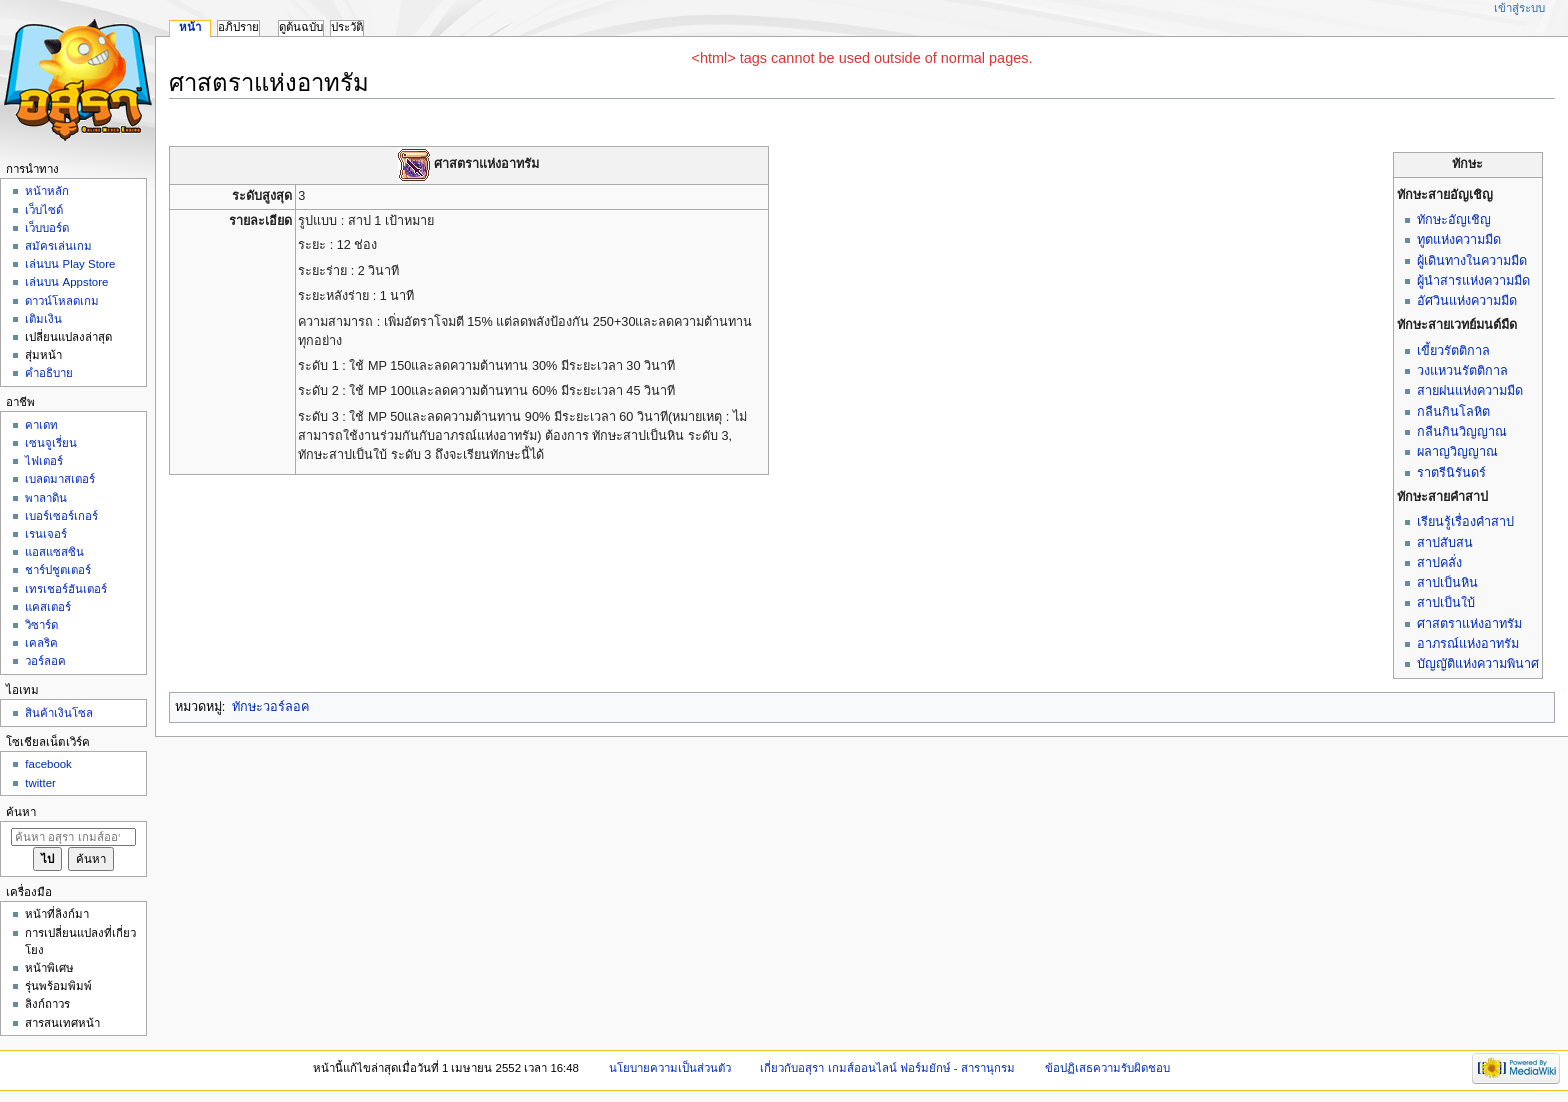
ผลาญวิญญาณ (1457, 452)
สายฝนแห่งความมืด (1470, 391)
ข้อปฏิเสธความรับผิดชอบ (1107, 1068)
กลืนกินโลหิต (1453, 412)
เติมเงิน (43, 319)
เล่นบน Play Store (70, 264)
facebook (48, 764)
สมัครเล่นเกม (58, 246)
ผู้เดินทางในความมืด (1472, 261)
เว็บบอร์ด (47, 228)
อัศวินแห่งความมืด (1467, 301)
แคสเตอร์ (48, 607)
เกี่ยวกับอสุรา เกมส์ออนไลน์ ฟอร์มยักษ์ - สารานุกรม (887, 1068)
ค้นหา (21, 812)
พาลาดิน (46, 498)
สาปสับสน (1445, 543)
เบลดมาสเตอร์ (60, 479)
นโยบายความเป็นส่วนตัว (670, 1068)
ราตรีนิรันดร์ (1451, 473)
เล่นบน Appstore (66, 282)
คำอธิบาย (49, 373)
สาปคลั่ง (1439, 563)
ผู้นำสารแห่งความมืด (1473, 281)
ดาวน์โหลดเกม (62, 301)
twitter (40, 783)
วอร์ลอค (45, 661)
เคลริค (41, 643)
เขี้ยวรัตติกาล (1453, 351)
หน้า (190, 27)
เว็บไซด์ (44, 210)
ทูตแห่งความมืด (1459, 240)
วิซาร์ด (41, 625)
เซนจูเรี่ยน (51, 443)
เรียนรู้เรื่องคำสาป (1465, 522)
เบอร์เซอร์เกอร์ (61, 516)
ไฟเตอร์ (44, 461)
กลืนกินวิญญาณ (1462, 432)
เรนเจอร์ (46, 534)
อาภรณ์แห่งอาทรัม (1468, 644)
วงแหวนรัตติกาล (1462, 371)
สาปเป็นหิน (1447, 583)
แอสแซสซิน (54, 552)
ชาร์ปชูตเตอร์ (58, 570)
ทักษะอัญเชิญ (1454, 220)
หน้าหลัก (47, 191)
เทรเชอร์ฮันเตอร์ (66, 589)
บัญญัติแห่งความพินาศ (1478, 664)
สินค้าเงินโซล (59, 713)
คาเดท (41, 425)
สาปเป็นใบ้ (1446, 603)
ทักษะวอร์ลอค (270, 707)
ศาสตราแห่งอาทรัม (1469, 624)
